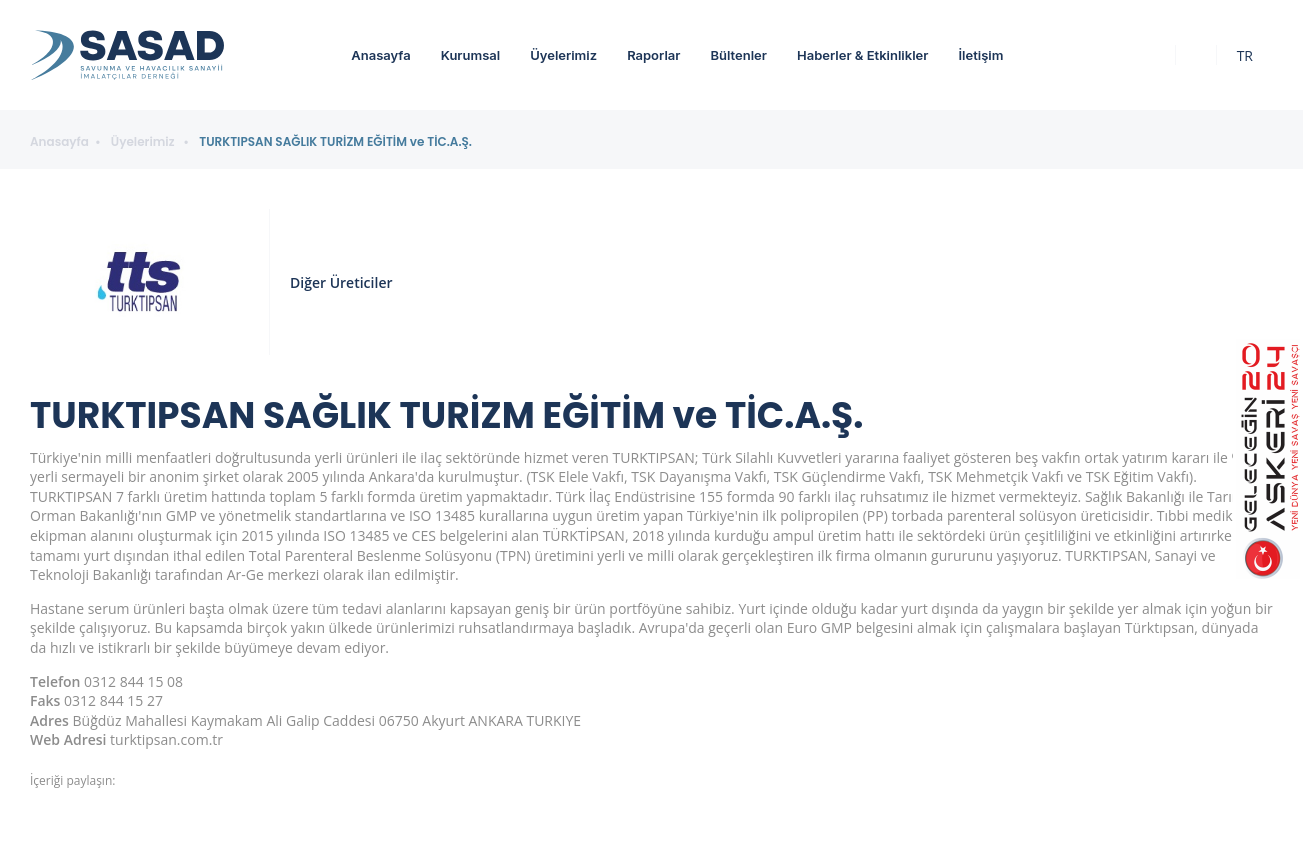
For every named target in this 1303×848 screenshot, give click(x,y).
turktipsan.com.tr (166, 739)
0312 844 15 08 (133, 681)
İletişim (980, 55)
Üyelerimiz (563, 55)
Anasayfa (380, 55)
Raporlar (653, 55)
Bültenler (738, 55)
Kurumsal (471, 55)
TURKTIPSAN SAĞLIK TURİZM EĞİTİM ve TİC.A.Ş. (335, 142)
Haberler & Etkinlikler (862, 55)
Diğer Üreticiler (341, 282)
